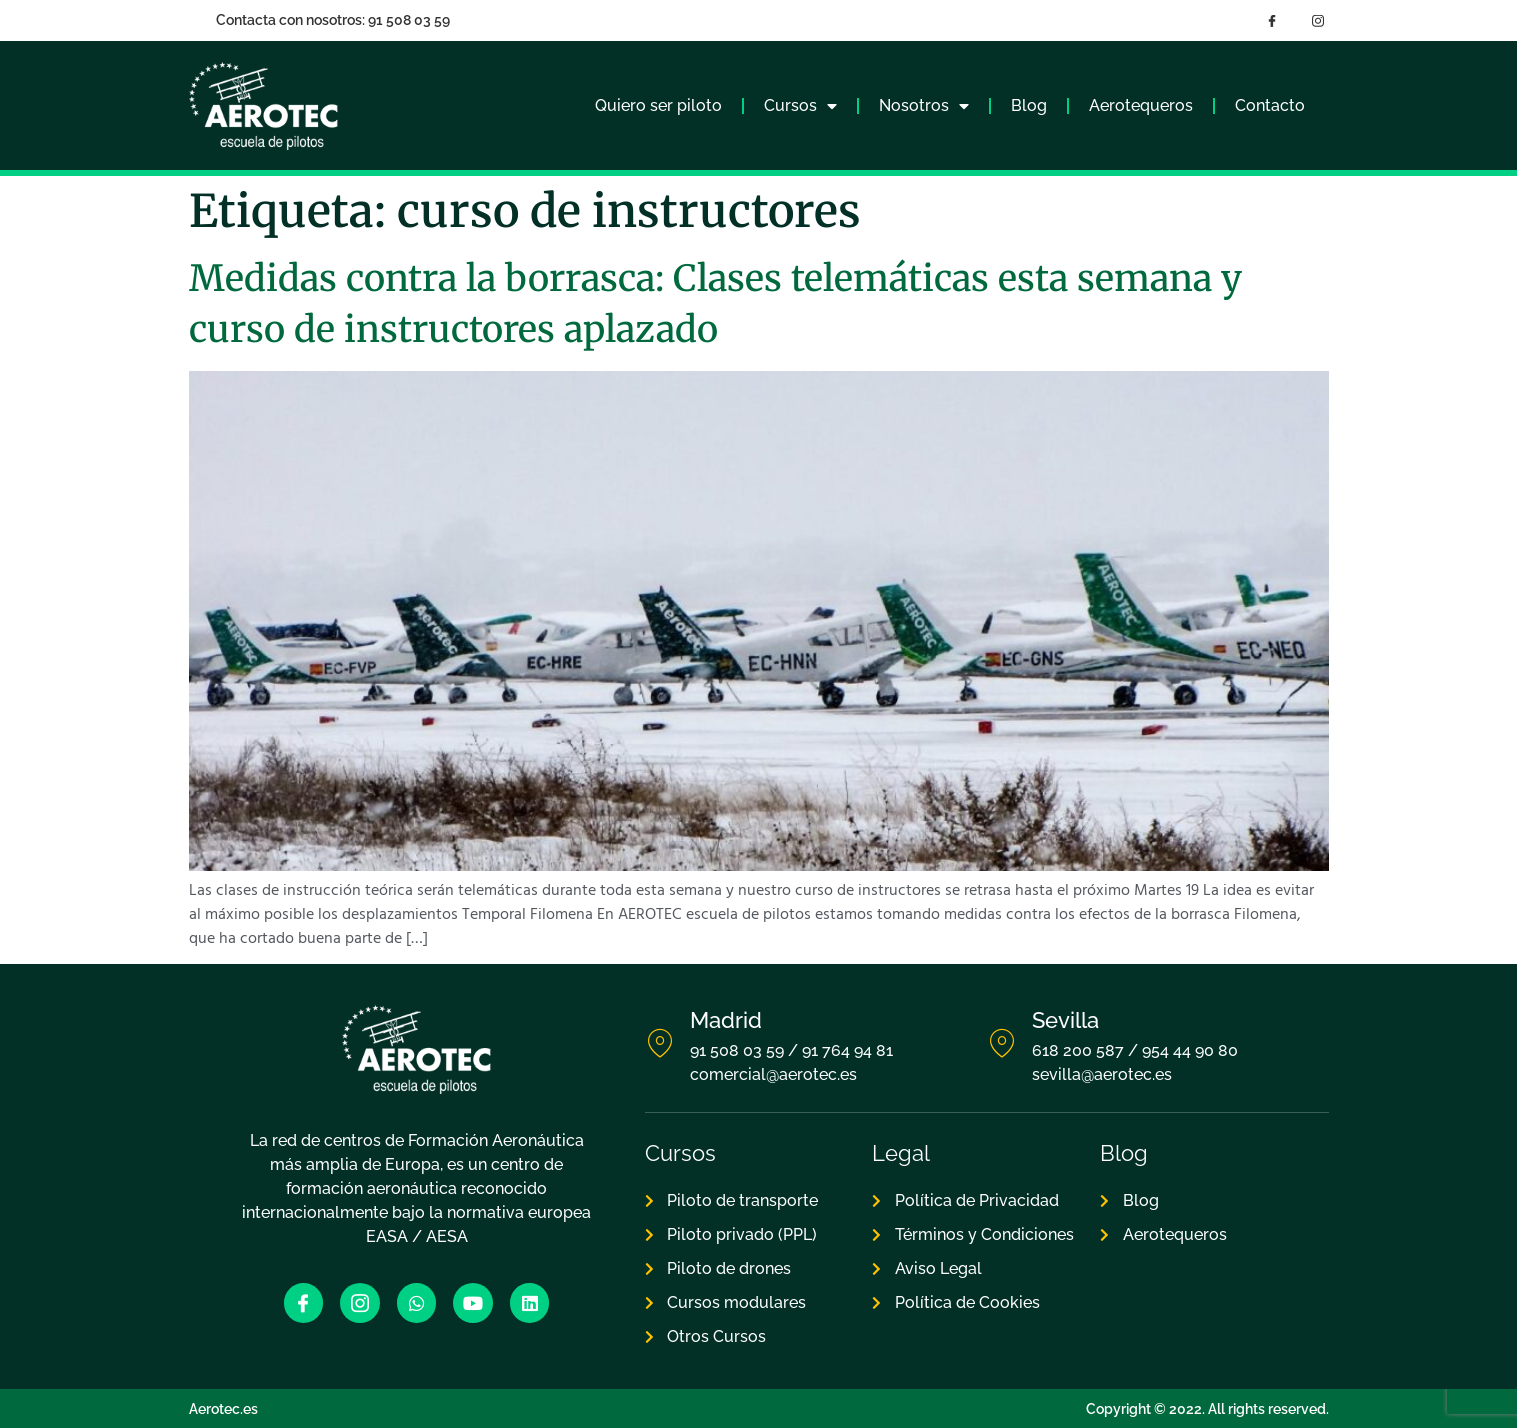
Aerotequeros (1141, 105)
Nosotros (924, 106)
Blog (1029, 105)
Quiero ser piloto (658, 105)
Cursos (800, 106)
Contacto (1270, 105)
